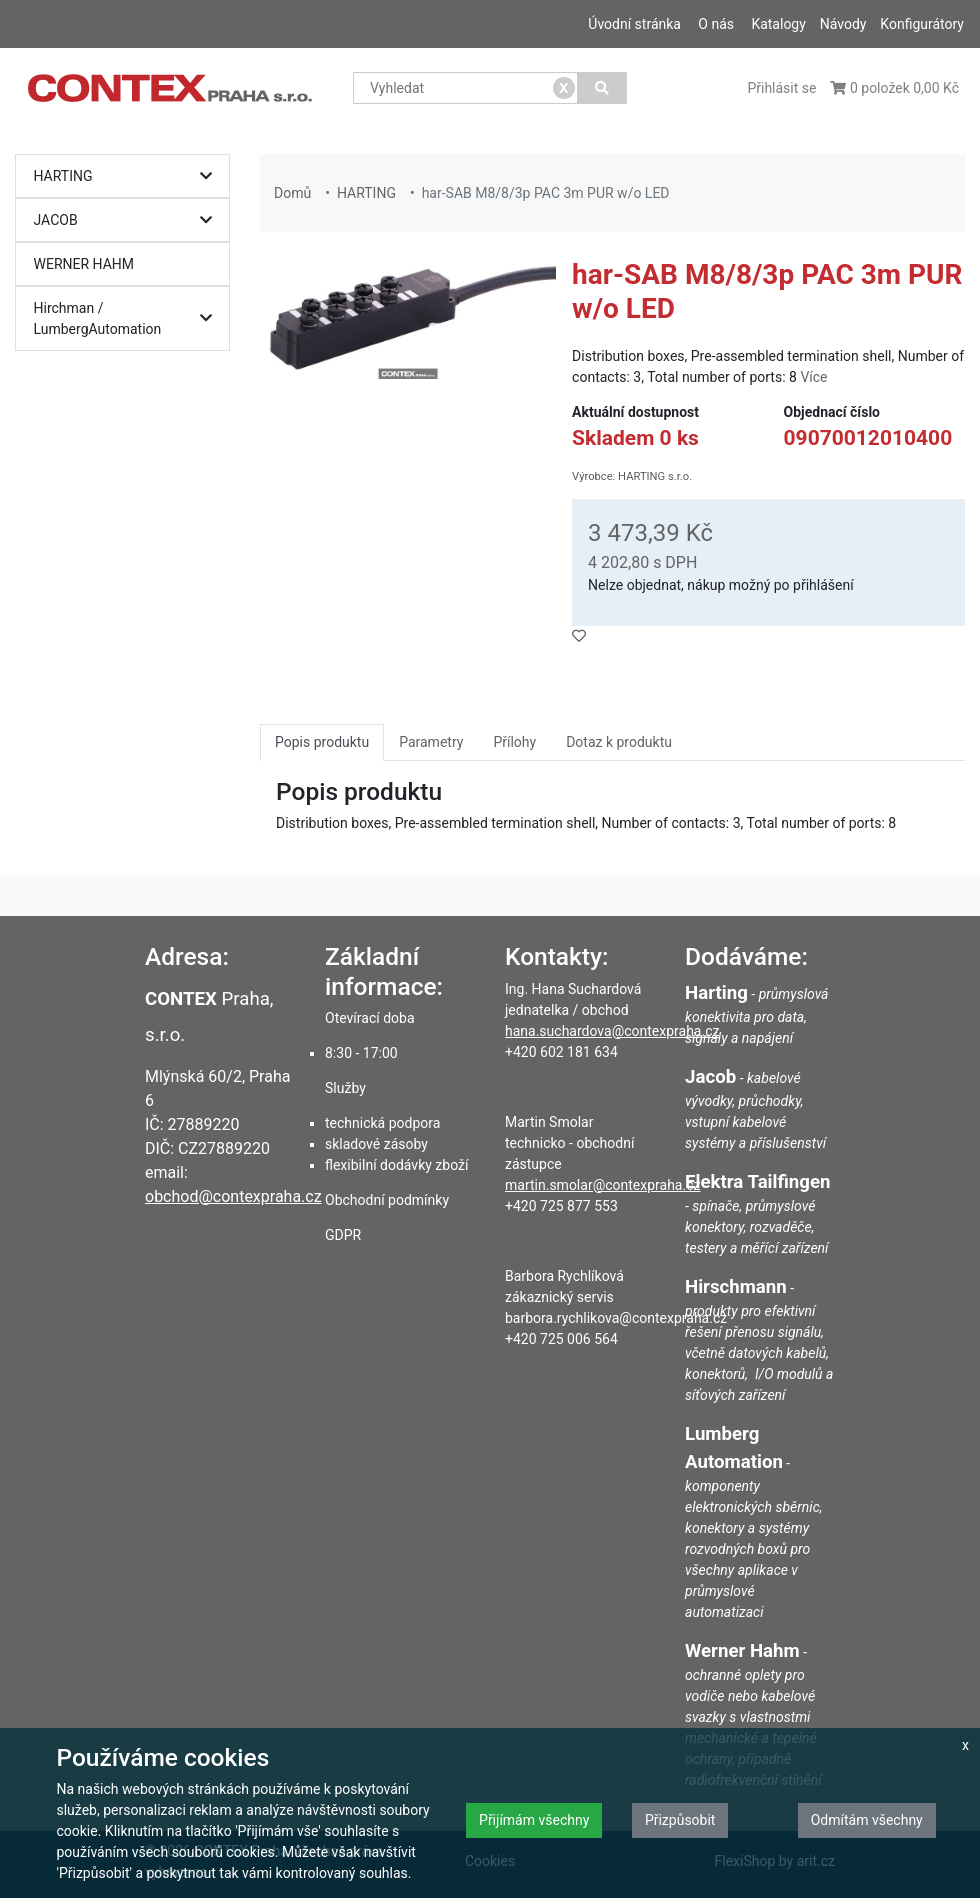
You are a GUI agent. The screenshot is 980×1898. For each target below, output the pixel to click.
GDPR (343, 1235)
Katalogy (778, 24)
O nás (716, 24)
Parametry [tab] (431, 742)
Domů (292, 193)
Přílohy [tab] (514, 742)
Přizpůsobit (680, 1820)
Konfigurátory (922, 24)
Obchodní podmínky (387, 1200)
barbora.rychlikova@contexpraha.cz (616, 1318)
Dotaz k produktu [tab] (619, 742)
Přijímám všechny (534, 1820)
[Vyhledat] (602, 88)
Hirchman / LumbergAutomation (128, 318)
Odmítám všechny (867, 1820)
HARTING (128, 176)
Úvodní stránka (634, 24)
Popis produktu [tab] (322, 742)
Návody (843, 24)
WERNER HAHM (84, 264)
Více (813, 377)
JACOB (128, 220)
